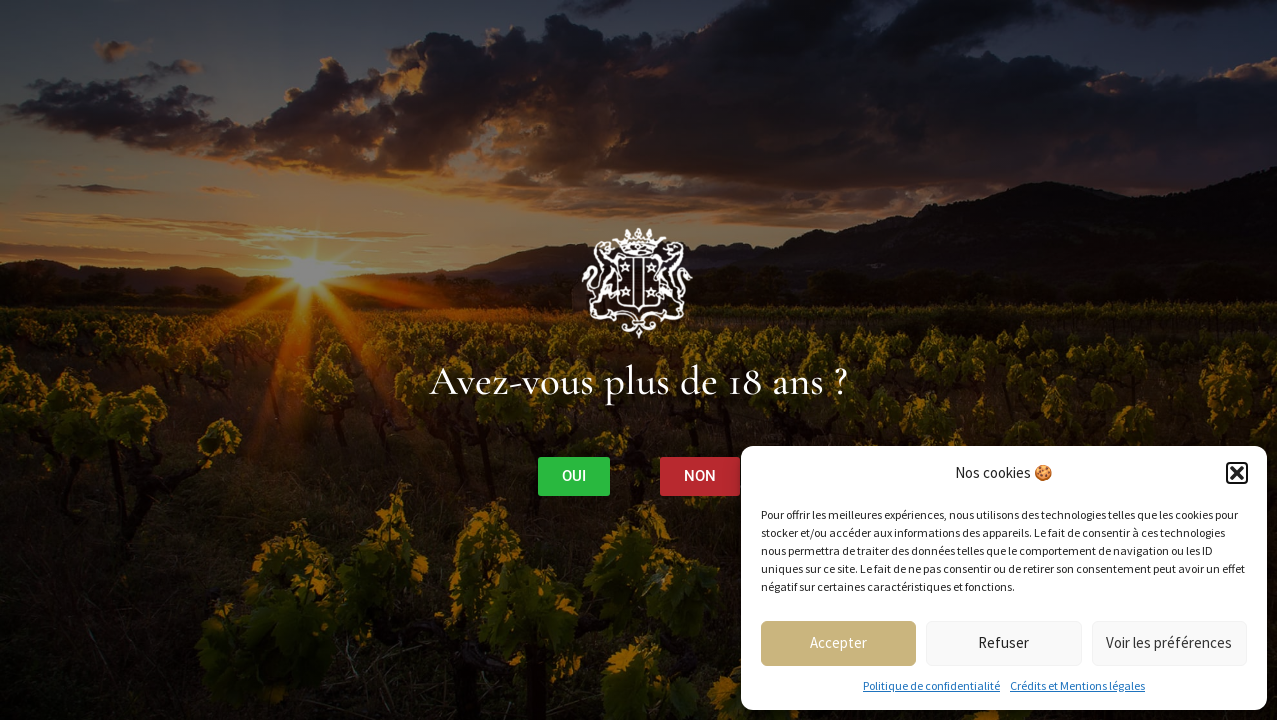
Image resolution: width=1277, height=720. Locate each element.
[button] (1237, 473)
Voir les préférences (1169, 642)
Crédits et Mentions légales (1077, 685)
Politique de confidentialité (931, 685)
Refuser (1003, 642)
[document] (638, 360)
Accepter (838, 642)
